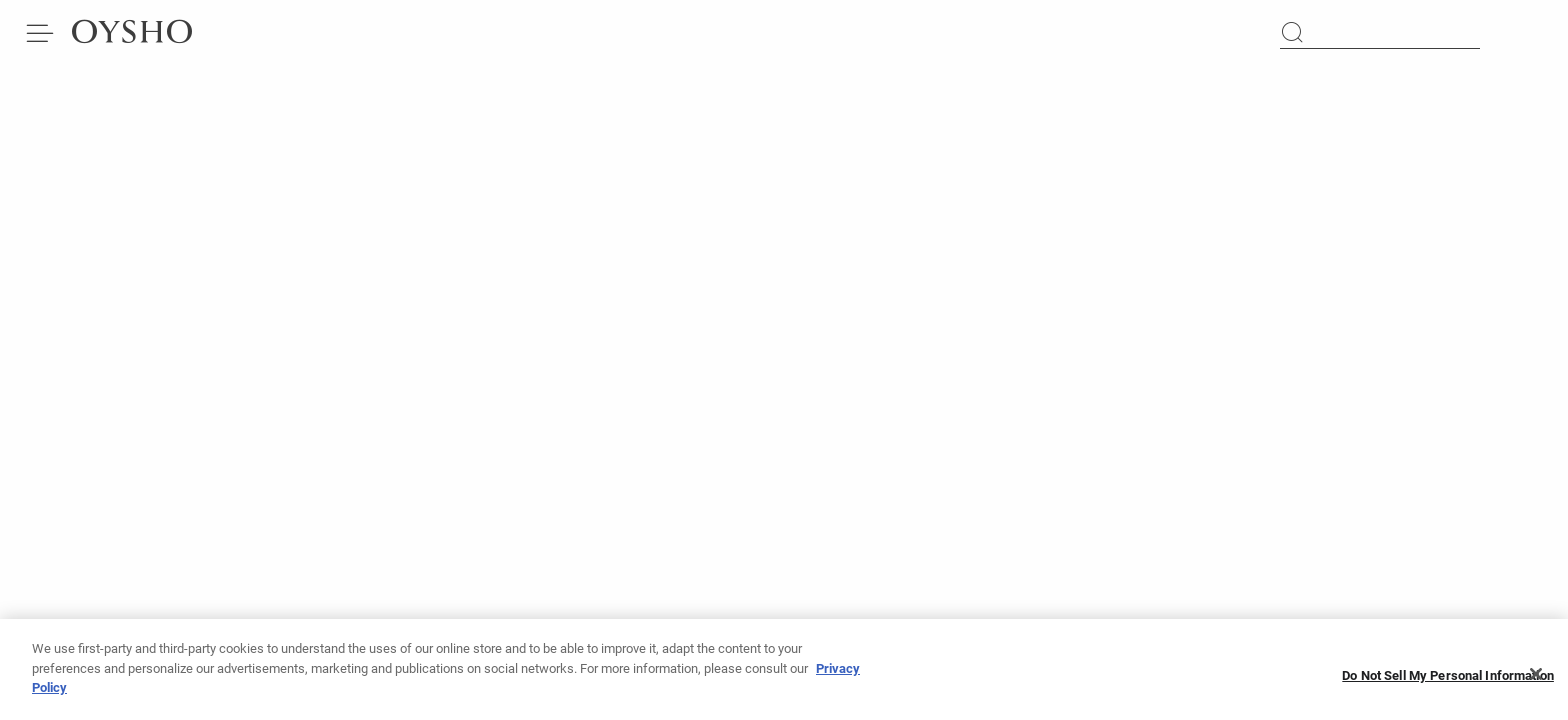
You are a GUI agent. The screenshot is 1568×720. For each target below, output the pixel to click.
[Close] (1536, 680)
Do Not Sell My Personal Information (1448, 680)
